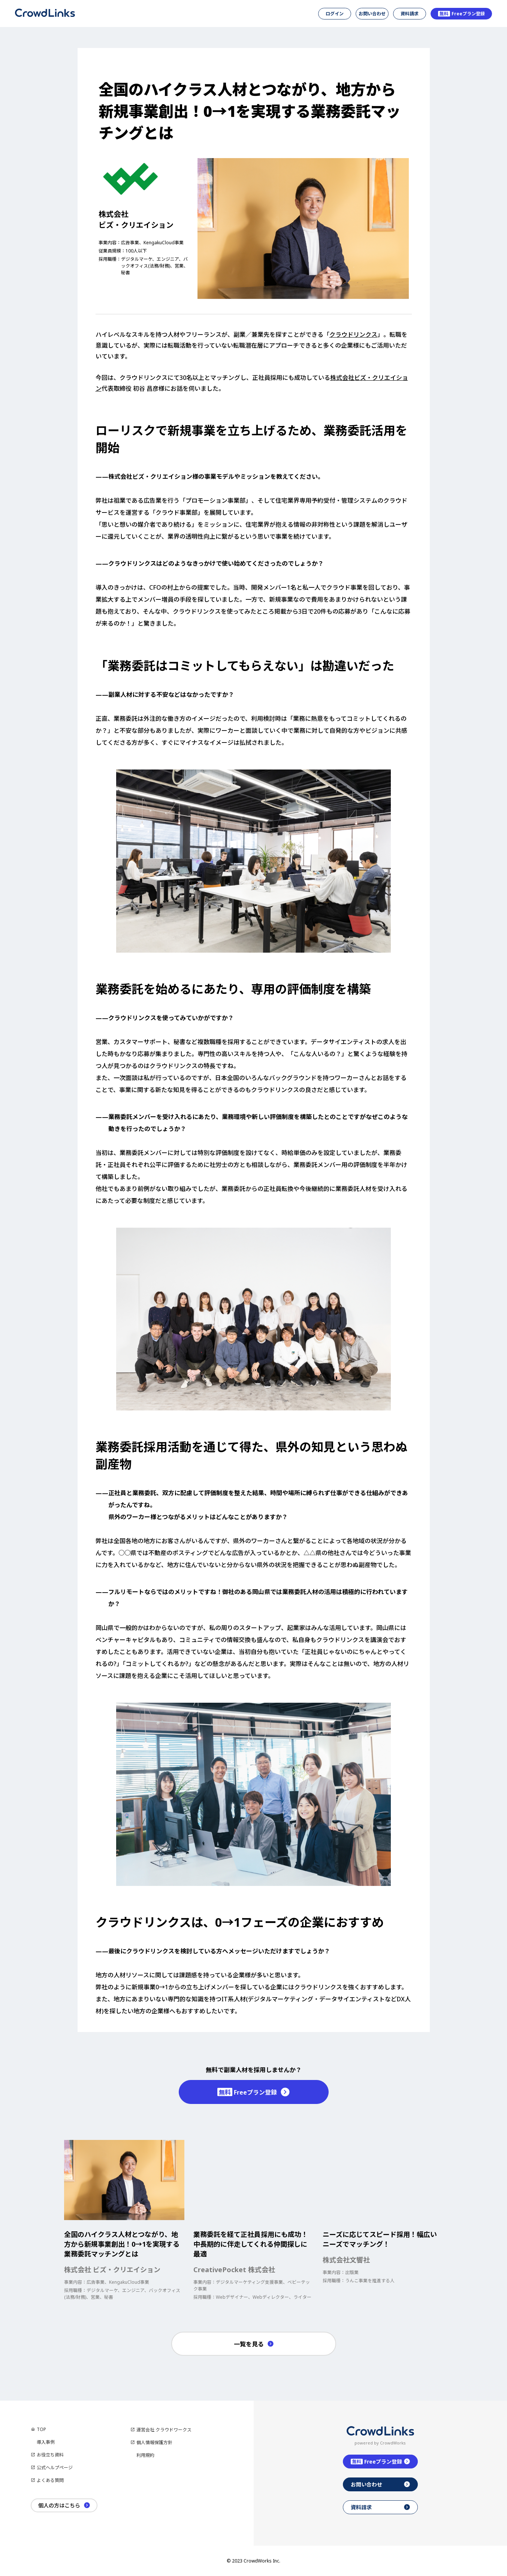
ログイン (335, 13)
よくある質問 (50, 2480)
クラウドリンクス (353, 334)
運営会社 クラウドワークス (163, 2430)
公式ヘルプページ (55, 2467)
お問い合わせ (372, 13)
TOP (41, 2429)
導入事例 (46, 2442)
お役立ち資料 (50, 2455)
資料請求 (410, 13)
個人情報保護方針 (154, 2442)
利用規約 (145, 2455)
